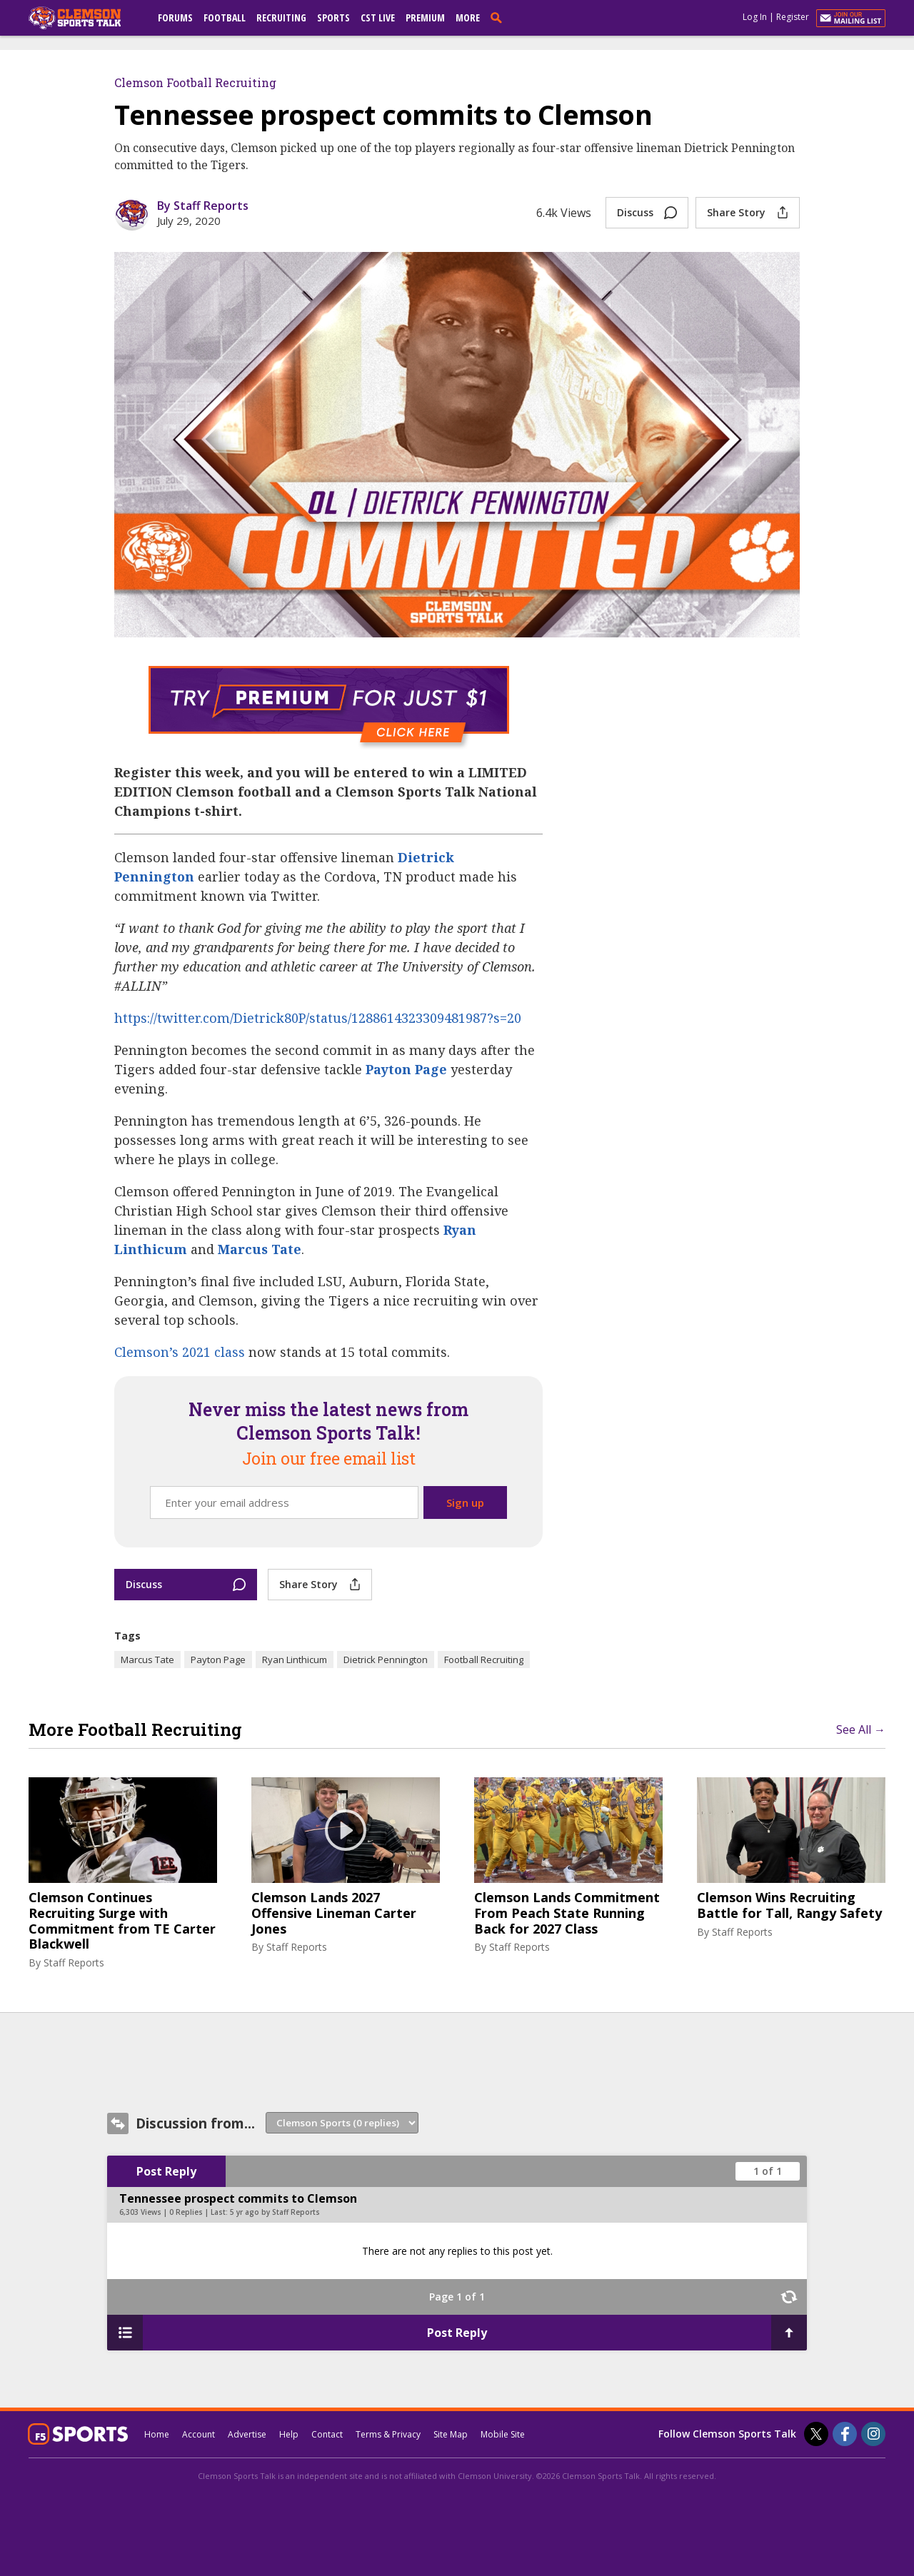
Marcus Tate (259, 1249)
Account (198, 2434)
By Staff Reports (202, 205)
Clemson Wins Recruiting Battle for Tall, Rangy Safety (789, 1905)
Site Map (450, 2434)
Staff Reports (74, 1962)
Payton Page (406, 1069)
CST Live (378, 17)
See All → (860, 1729)
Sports (333, 17)
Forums (175, 17)
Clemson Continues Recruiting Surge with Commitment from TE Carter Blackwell (122, 1920)
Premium (425, 17)
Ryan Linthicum (294, 1659)
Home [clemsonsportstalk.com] (156, 2434)
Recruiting (281, 17)
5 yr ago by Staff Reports (275, 2212)
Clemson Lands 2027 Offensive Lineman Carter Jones (333, 1913)
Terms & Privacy (388, 2434)
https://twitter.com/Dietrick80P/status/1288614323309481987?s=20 (317, 1017)
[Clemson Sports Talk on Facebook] (845, 2434)
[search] (499, 17)
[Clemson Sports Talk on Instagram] (873, 2434)
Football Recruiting (483, 1659)
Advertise (247, 2434)
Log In (755, 17)
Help (288, 2434)
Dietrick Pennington (385, 1659)
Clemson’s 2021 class (179, 1351)
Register (792, 17)
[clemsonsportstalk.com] (85, 17)
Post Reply (166, 2171)
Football (225, 17)
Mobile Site (503, 2434)
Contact (327, 2434)
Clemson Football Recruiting (195, 82)
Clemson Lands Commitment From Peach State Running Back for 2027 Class (567, 1913)
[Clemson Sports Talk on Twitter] (816, 2434)
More (468, 17)
